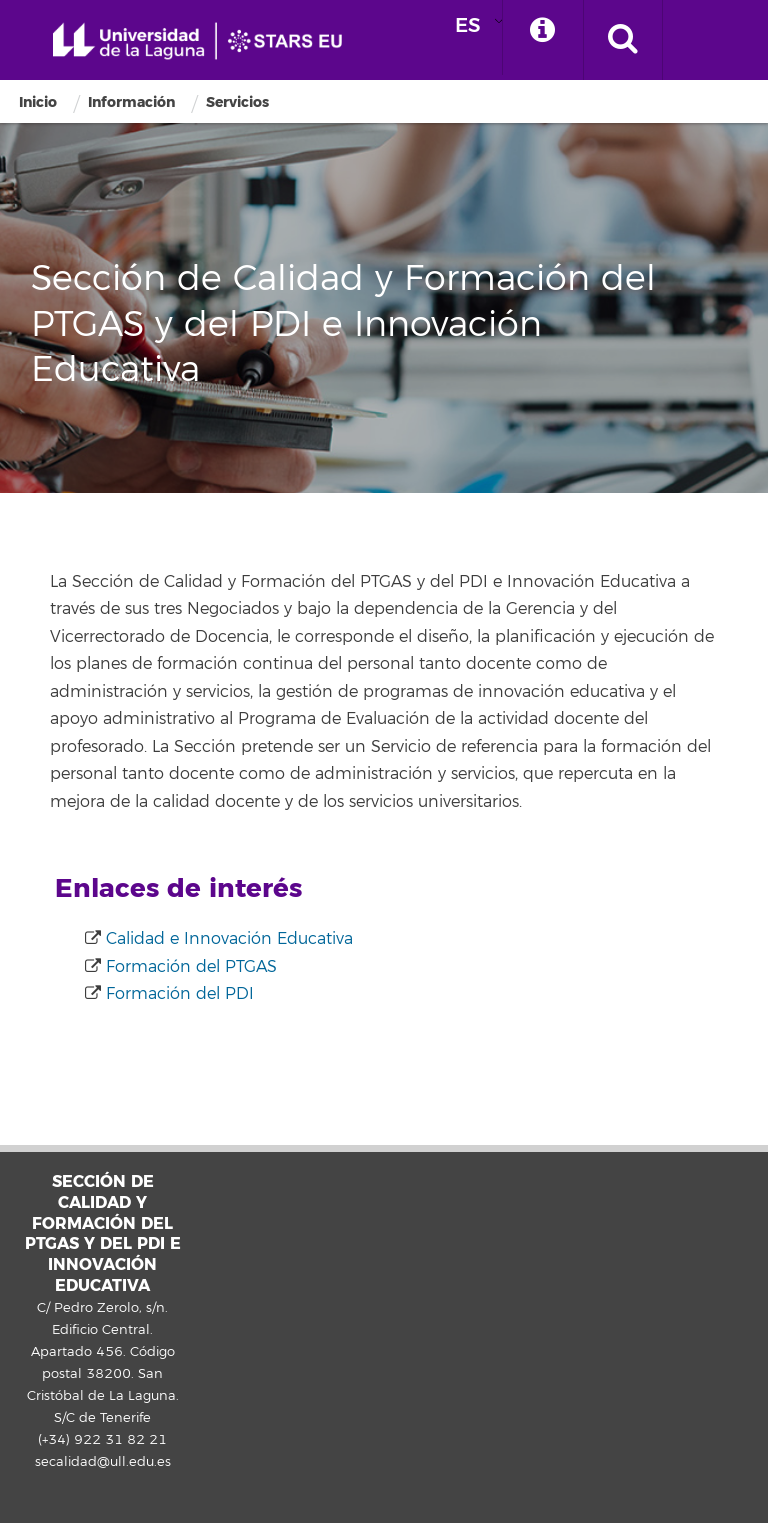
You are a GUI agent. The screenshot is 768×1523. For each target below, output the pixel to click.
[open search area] (623, 40)
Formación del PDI (177, 994)
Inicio (38, 102)
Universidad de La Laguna (205, 41)
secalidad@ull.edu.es (103, 1462)
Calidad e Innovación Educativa (227, 939)
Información (131, 102)
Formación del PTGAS (189, 967)
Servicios (237, 102)
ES (468, 25)
